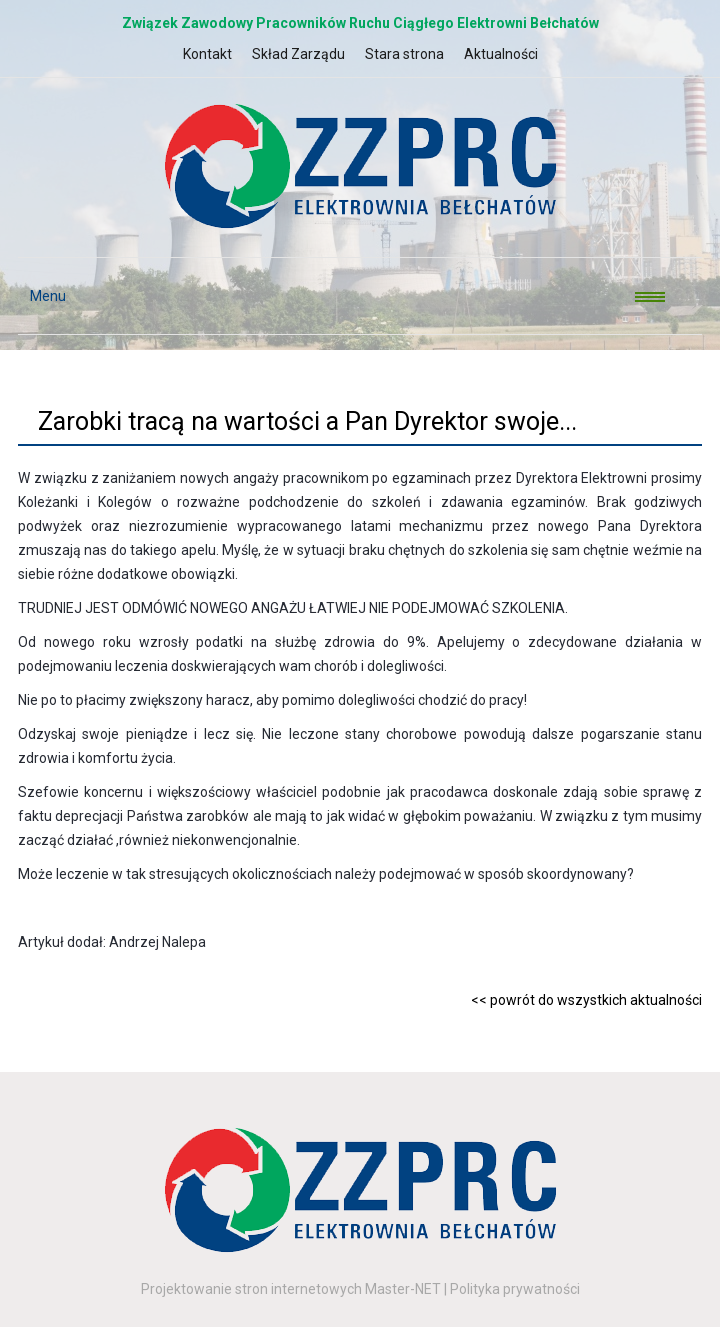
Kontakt (207, 54)
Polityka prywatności (515, 1289)
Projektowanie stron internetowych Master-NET (291, 1289)
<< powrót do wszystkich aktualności (586, 1000)
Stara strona (404, 54)
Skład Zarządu (298, 54)
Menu (42, 296)
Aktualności (501, 54)
